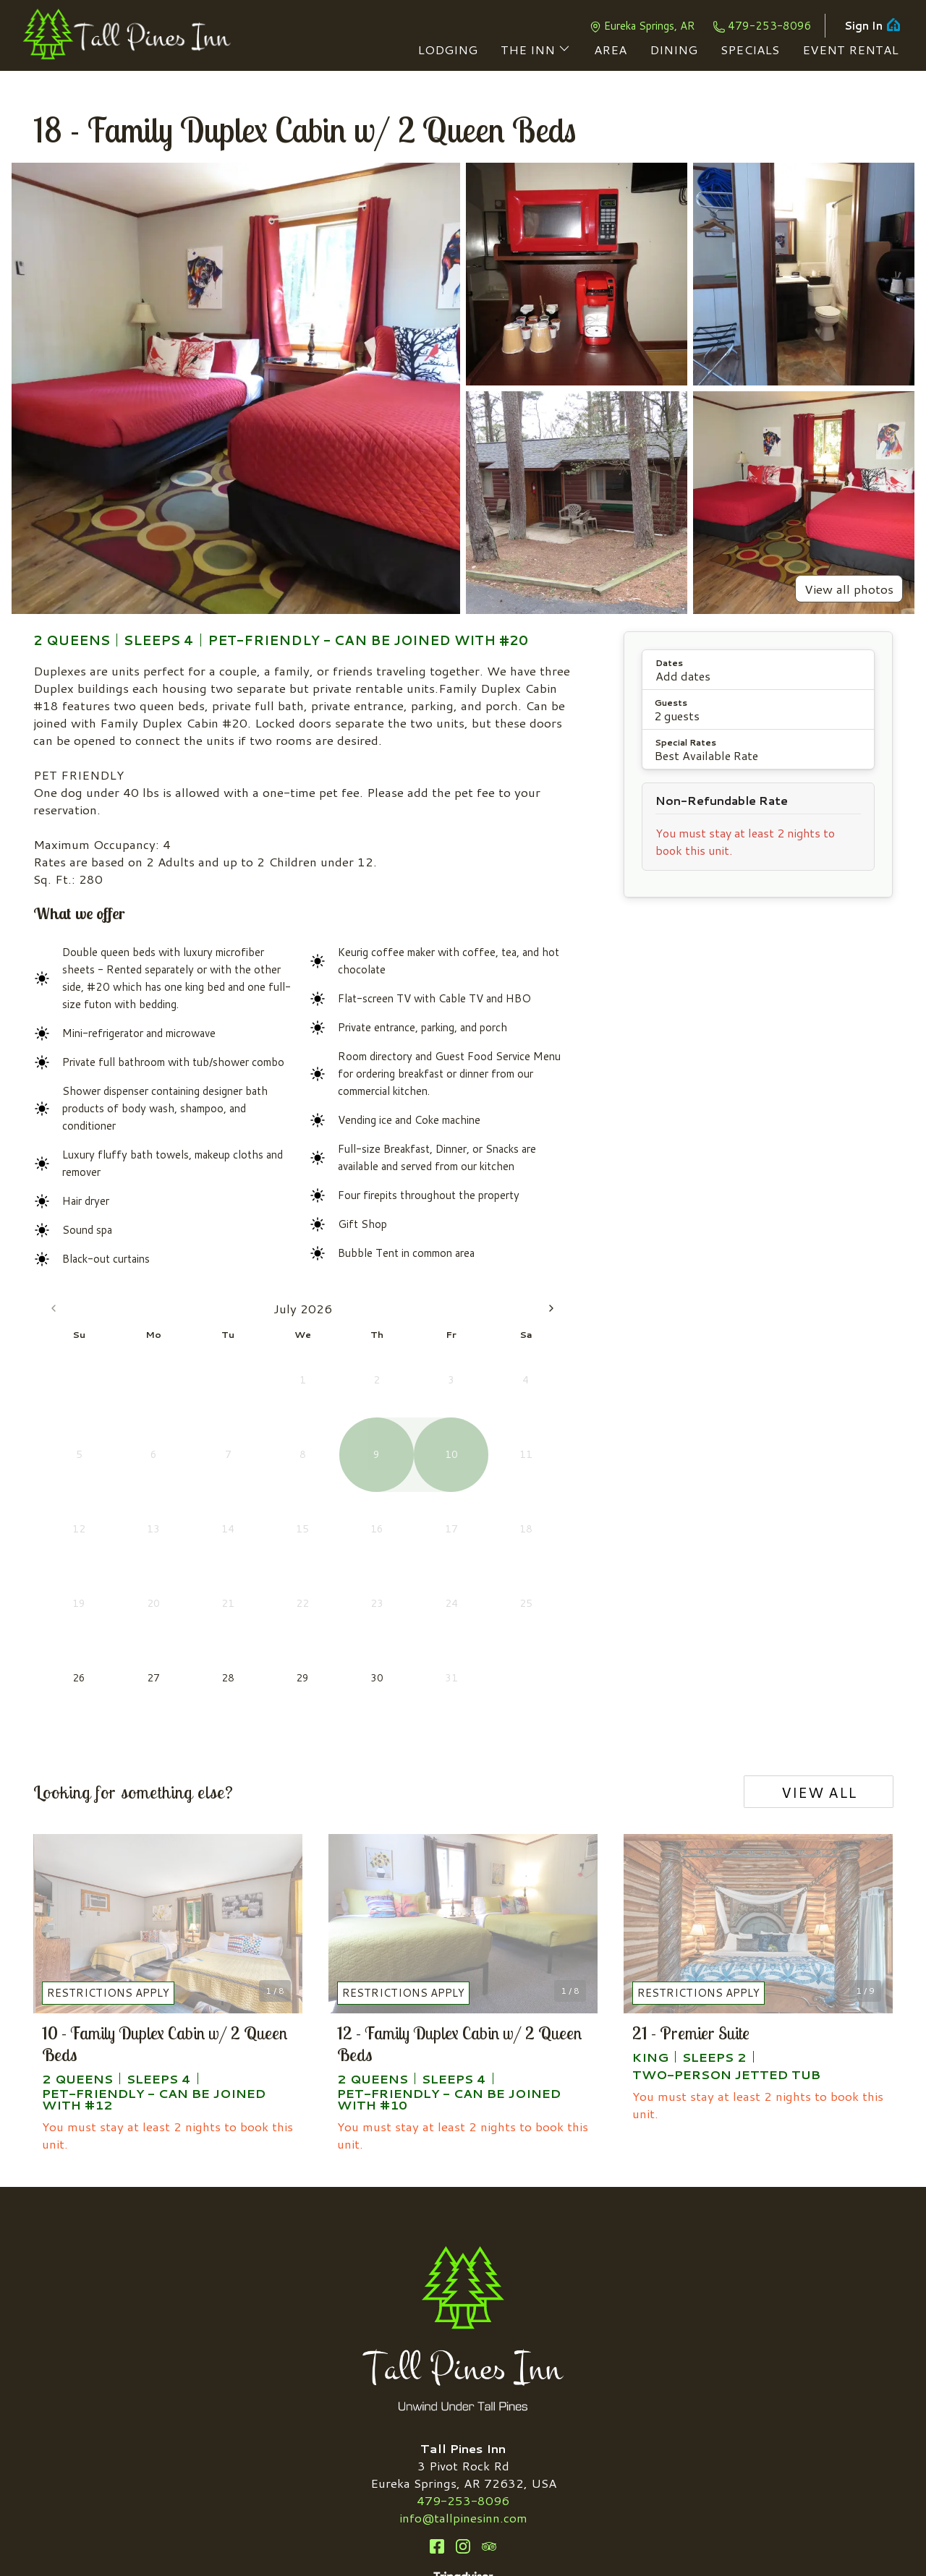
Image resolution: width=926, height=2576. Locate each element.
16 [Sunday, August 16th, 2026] (326, 1470)
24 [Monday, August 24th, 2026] (362, 1506)
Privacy (503, 2524)
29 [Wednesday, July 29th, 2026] (169, 1506)
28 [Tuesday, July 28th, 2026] (133, 1506)
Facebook (437, 2393)
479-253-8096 (762, 25)
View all (819, 1638)
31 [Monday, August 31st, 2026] (362, 1543)
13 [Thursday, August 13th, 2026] (471, 1434)
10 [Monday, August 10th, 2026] (362, 1434)
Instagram (463, 2393)
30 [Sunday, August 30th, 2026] (326, 1543)
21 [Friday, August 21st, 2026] (508, 1470)
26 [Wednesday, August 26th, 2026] (435, 1506)
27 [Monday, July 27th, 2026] (96, 1506)
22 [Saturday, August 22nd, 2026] (544, 1470)
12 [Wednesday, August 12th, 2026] (435, 1434)
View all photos (848, 588)
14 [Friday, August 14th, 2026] (508, 1434)
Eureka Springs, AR (642, 25)
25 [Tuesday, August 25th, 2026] (399, 1506)
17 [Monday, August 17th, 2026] (362, 1470)
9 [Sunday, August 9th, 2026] (326, 1434)
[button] (758, 669)
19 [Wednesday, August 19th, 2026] (435, 1470)
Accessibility (436, 2524)
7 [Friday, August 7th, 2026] (508, 1397)
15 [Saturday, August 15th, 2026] (544, 1434)
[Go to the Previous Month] (53, 1308)
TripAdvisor (489, 2393)
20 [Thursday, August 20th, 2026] (471, 1470)
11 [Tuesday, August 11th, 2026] (399, 1434)
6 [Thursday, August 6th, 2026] (472, 1397)
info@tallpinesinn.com (463, 2364)
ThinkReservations (564, 2541)
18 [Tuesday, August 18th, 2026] (399, 1470)
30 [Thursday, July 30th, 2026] (205, 1506)
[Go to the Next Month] (551, 1308)
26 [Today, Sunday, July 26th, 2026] (60, 1506)
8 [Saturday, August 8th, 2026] (544, 1397)
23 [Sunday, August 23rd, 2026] (326, 1506)
